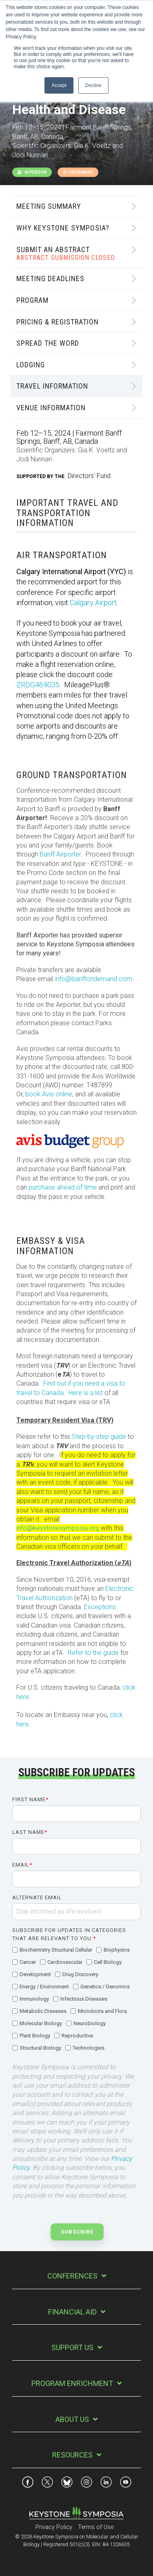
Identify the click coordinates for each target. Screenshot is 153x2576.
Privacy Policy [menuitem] (53, 2527)
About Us (72, 2419)
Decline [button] (93, 85)
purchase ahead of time (63, 1187)
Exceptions (100, 1607)
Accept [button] (59, 85)
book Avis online (48, 1094)
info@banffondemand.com (93, 979)
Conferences (72, 2276)
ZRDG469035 (38, 684)
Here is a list (85, 1393)
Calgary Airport (93, 602)
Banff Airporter (60, 854)
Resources (72, 2455)
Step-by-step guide (99, 1436)
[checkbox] (76, 1999)
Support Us (72, 2347)
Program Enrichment (72, 2383)
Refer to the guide (94, 1653)
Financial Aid (72, 2312)
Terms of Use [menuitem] (95, 2527)
